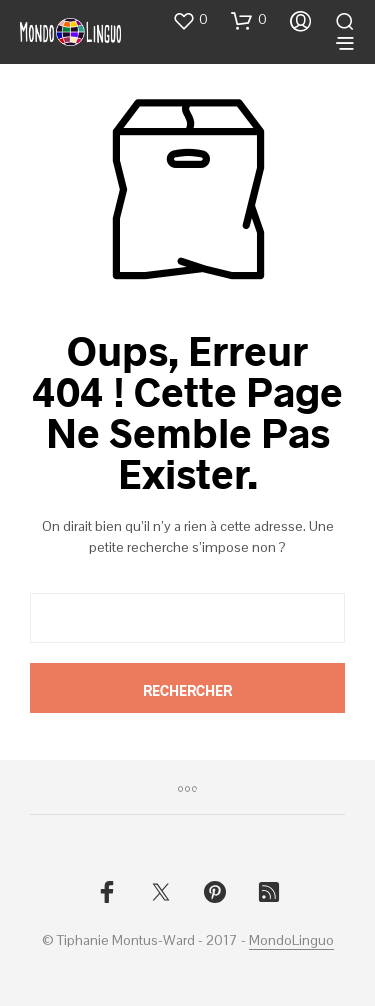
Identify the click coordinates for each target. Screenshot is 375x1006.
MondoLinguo (291, 941)
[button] (190, 20)
